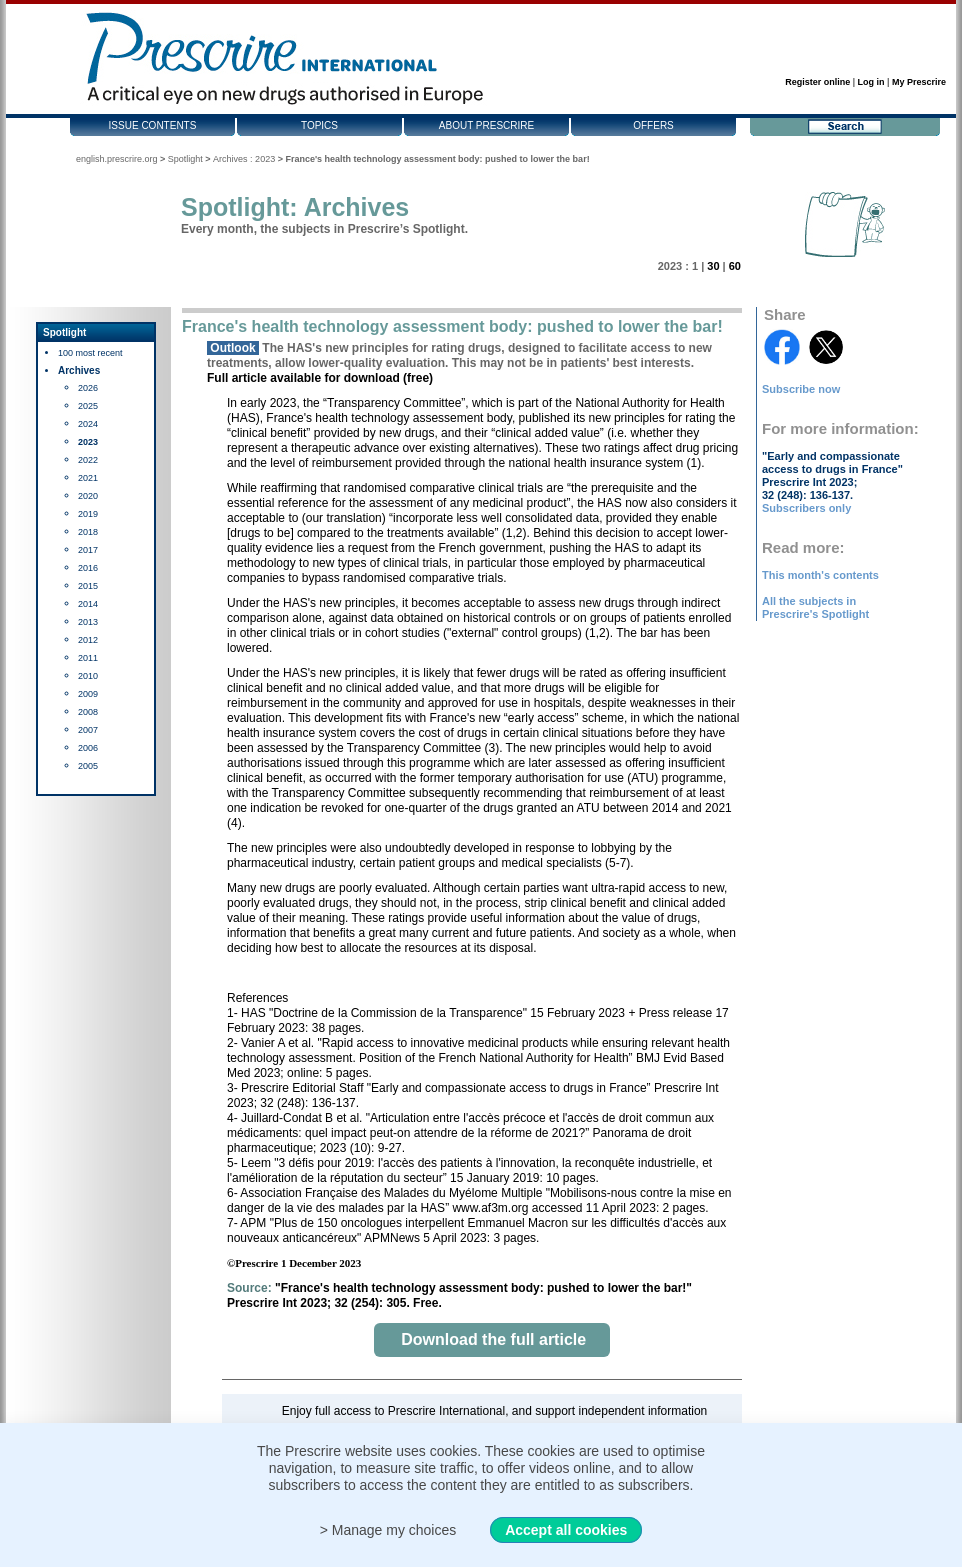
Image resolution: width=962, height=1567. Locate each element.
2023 (88, 442)
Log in (871, 82)
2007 (88, 730)
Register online (817, 82)
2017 (88, 550)
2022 (88, 460)
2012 (88, 640)
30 (713, 266)
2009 (88, 694)
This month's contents (820, 575)
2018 (88, 532)
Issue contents (153, 125)
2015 (88, 586)
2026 (88, 388)
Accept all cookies (566, 1530)
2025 (88, 406)
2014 (88, 604)
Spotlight (185, 159)
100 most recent (90, 353)
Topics (319, 125)
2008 (88, 712)
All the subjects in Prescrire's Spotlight (815, 607)
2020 (88, 496)
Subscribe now (801, 389)
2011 (88, 658)
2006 (88, 748)
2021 (88, 478)
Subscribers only (806, 508)
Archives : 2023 (244, 159)
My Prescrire (919, 82)
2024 (88, 424)
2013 (88, 622)
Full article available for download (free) (320, 378)
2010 (88, 676)
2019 (88, 514)
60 (735, 266)
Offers (653, 125)
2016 (88, 568)
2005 (88, 766)
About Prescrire (486, 125)
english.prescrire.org (117, 159)
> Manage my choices (388, 1530)
